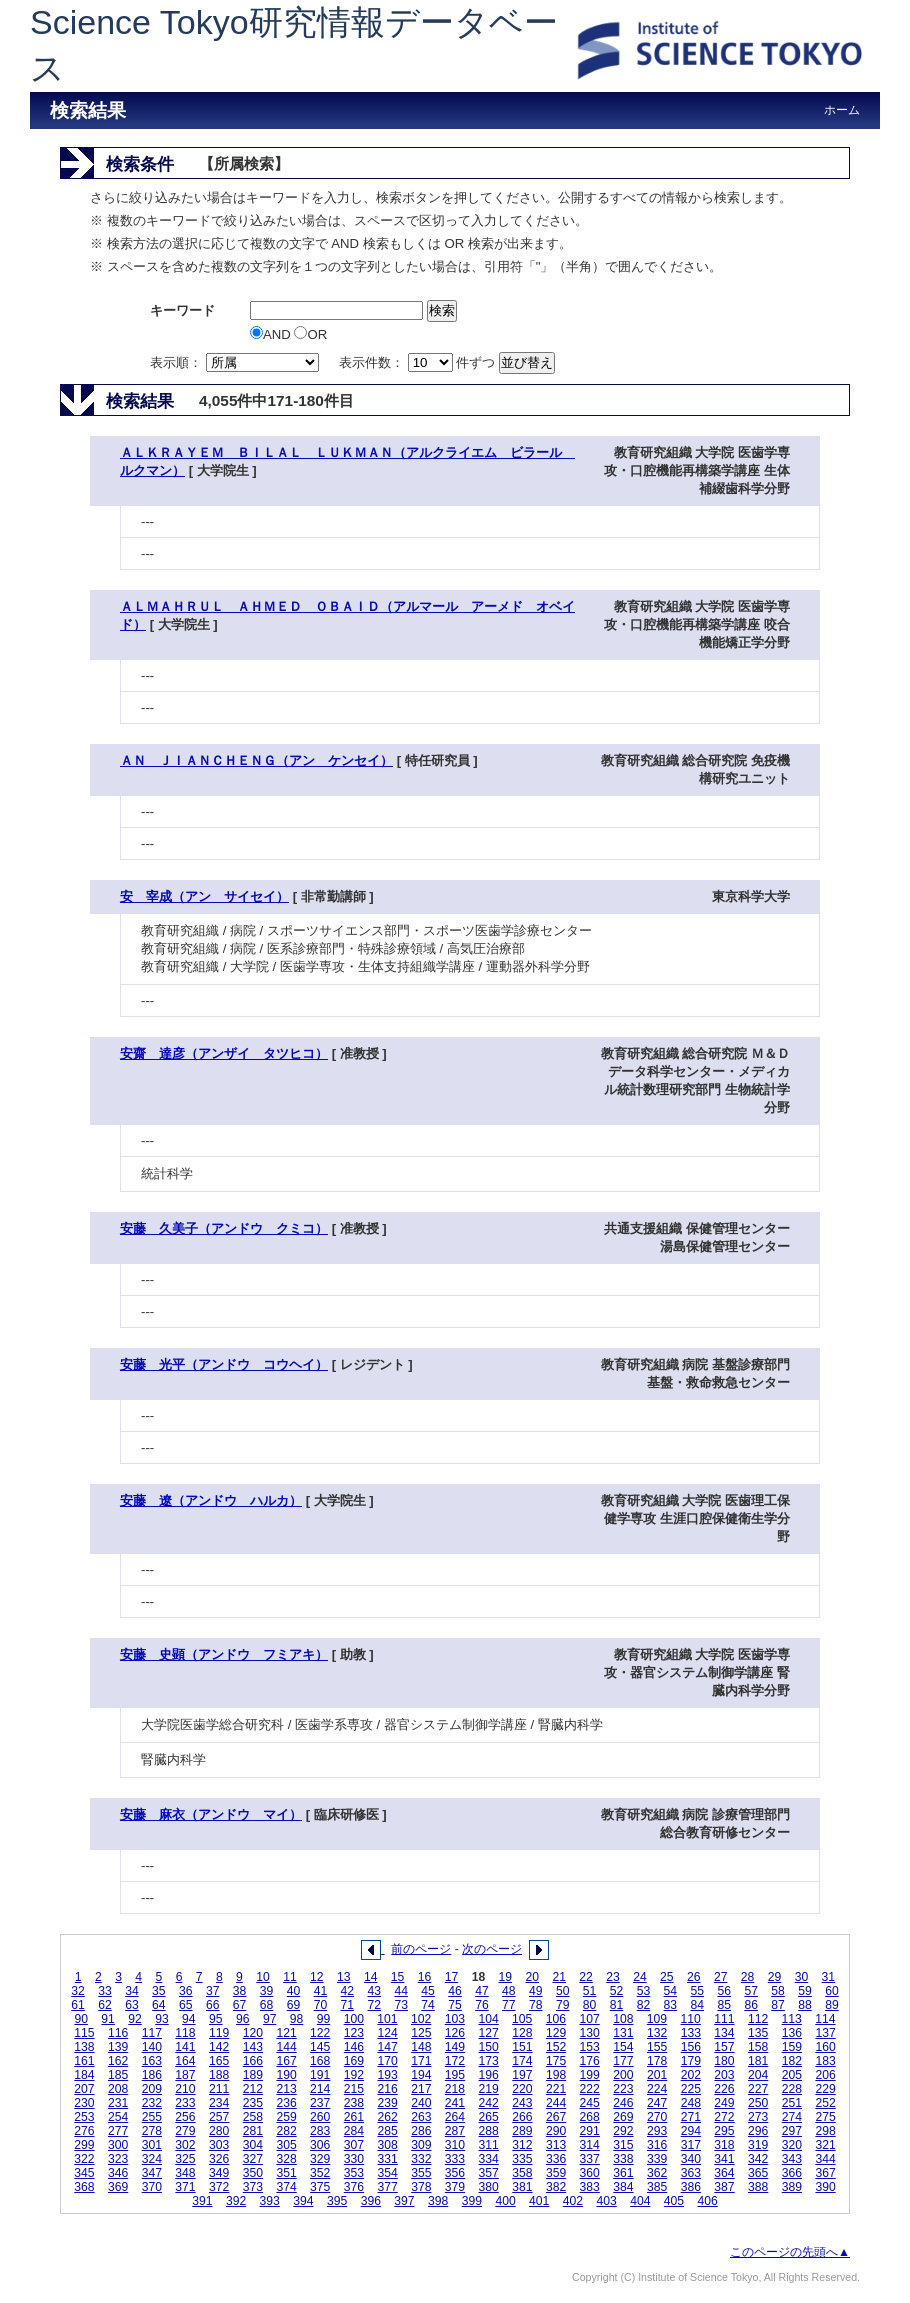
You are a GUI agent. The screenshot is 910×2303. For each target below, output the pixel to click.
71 (348, 2005)
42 (348, 1991)
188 (219, 2075)
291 (590, 2131)
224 (657, 2089)
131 (623, 2033)
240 (421, 2103)
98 (297, 2019)
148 (421, 2047)
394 (303, 2201)
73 (401, 2005)
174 (522, 2061)
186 (152, 2075)
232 (152, 2103)
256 (185, 2117)
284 (354, 2131)
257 (219, 2117)
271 (691, 2117)
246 (623, 2103)
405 (674, 2201)
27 (721, 1977)
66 (213, 2005)
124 (387, 2033)
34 (132, 1991)
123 (354, 2033)
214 (320, 2089)
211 (219, 2089)
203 (724, 2075)
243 (522, 2103)
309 (421, 2145)
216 (387, 2089)
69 (294, 2005)
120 (253, 2033)
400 (505, 2201)
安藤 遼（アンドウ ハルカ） (211, 1500)
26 (694, 1977)
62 (105, 2005)
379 (455, 2187)
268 (590, 2117)
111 (724, 2019)
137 (825, 2033)
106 (556, 2019)
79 (563, 2005)
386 (691, 2187)
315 (623, 2145)
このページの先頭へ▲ (790, 2252)
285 (387, 2131)
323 (118, 2159)
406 (708, 2201)
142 (219, 2047)
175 (556, 2061)
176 (590, 2061)
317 (691, 2145)
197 (522, 2075)
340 (691, 2159)
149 (455, 2047)
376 (354, 2187)
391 (202, 2201)
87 (778, 2005)
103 (455, 2019)
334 (489, 2159)
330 (354, 2159)
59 (805, 1991)
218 (455, 2089)
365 (758, 2173)
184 (84, 2075)
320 (792, 2145)
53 (644, 1991)
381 (522, 2187)
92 (135, 2019)
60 (832, 1991)
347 (152, 2173)
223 (623, 2089)
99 (324, 2019)
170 (387, 2061)
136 (792, 2033)
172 (455, 2061)
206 (825, 2075)
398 (438, 2201)
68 (267, 2005)
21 (559, 1977)
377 (387, 2187)
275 (825, 2117)
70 (321, 2005)
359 (556, 2173)
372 (219, 2187)
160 (825, 2047)
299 (84, 2145)
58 (778, 1991)
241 (455, 2103)
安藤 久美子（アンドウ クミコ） (224, 1228)
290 (556, 2131)
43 (374, 1991)
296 (758, 2131)
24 (640, 1977)
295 (724, 2131)
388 (758, 2187)
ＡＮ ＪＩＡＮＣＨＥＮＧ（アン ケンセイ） (256, 760)
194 (421, 2075)
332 (421, 2159)
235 (253, 2103)
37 (213, 1991)
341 (724, 2159)
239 (387, 2103)
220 (522, 2089)
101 (387, 2019)
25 (667, 1977)
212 (253, 2089)
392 (236, 2201)
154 (623, 2047)
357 (489, 2173)
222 (590, 2089)
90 (81, 2019)
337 (590, 2159)
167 (286, 2061)
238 (354, 2103)
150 (489, 2047)
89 (832, 2005)
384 (623, 2187)
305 (286, 2145)
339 (657, 2159)
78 (536, 2005)
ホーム (842, 110)
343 (792, 2159)
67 (240, 2005)
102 (421, 2019)
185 (118, 2075)
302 (185, 2145)
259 (286, 2117)
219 (489, 2089)
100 (354, 2019)
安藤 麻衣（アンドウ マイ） (211, 1814)
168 (320, 2061)
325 (185, 2159)
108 (623, 2019)
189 (253, 2075)
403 (606, 2201)
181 (758, 2061)
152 (556, 2047)
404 (640, 2201)
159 (792, 2047)
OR (310, 334)
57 (751, 1991)
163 (152, 2061)
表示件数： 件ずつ (419, 362)
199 (590, 2075)
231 (118, 2103)
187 (185, 2075)
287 (455, 2131)
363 (691, 2173)
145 (320, 2047)
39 (267, 1991)
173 (489, 2061)
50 (563, 1991)
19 (506, 1977)
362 (657, 2173)
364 (724, 2173)
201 (657, 2075)
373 (253, 2187)
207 (84, 2089)
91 (108, 2019)
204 (758, 2075)
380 (489, 2187)
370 (152, 2187)
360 (590, 2173)
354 (387, 2173)
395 (337, 2201)
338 (623, 2159)
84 (698, 2005)
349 (219, 2173)
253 (84, 2117)
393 (270, 2201)
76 (482, 2005)
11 (290, 1977)
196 (489, 2075)
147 (387, 2047)
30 (802, 1977)
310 (455, 2145)
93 (162, 2019)
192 (354, 2075)
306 (320, 2145)
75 (455, 2005)
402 (573, 2201)
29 (775, 1977)
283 (320, 2131)
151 (522, 2047)
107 (589, 2019)
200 (623, 2075)
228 (792, 2089)
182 (792, 2061)
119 (219, 2033)
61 (78, 2005)
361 (623, 2173)
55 (698, 1991)
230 (84, 2103)
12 (317, 1977)
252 (825, 2103)
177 (623, 2061)
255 (152, 2117)
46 (455, 1991)
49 (536, 1991)
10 (263, 1977)
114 (825, 2019)
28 (748, 1977)
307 (354, 2145)
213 (286, 2089)
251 (792, 2103)
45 (428, 1991)
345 (84, 2173)
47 (482, 1991)
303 (219, 2145)
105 (522, 2019)
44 (401, 1991)
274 (792, 2117)
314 (590, 2145)
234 (219, 2103)
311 (489, 2145)
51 (590, 1991)
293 (657, 2131)
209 (152, 2089)
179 (691, 2061)
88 (805, 2005)
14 (371, 1977)
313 (556, 2145)
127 (489, 2033)
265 (489, 2117)
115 (84, 2033)
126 (455, 2033)
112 (758, 2019)
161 (84, 2061)
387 (724, 2187)
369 (118, 2187)
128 (522, 2033)
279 (185, 2131)
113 (792, 2019)
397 (404, 2201)
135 (758, 2033)
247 (657, 2103)
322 (84, 2159)
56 (724, 1991)
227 (758, 2089)
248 (691, 2103)
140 (152, 2047)
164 (185, 2061)
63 (132, 2005)
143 (253, 2047)
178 (657, 2061)
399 (472, 2201)
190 (286, 2075)
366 (792, 2173)
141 (185, 2047)
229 (825, 2089)
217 (421, 2089)
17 (452, 1977)
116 (118, 2033)
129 (556, 2033)
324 (152, 2159)
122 (320, 2033)
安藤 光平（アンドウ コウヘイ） (224, 1364)
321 (825, 2145)
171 (421, 2061)
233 (185, 2103)
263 (421, 2117)
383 (590, 2187)
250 (758, 2103)
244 (556, 2103)
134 (724, 2033)
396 (371, 2201)
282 (286, 2131)
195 (455, 2075)
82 (644, 2005)
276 (84, 2131)
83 (671, 2005)
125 (421, 2033)
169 (354, 2061)
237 (320, 2103)
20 (532, 1977)
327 (253, 2159)
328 (286, 2159)
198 (556, 2075)
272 (724, 2117)
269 (623, 2117)
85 (724, 2005)
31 (829, 1977)
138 (84, 2047)
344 (825, 2159)
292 (623, 2131)
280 (219, 2131)
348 (185, 2173)
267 (556, 2117)
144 (286, 2047)
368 (84, 2187)
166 (253, 2061)
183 (825, 2061)
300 (118, 2145)
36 (186, 1991)
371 (185, 2187)
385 (657, 2187)
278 (152, 2131)
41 (321, 1991)
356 (455, 2173)
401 (539, 2201)
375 (320, 2187)
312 (522, 2145)
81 (617, 2005)
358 (522, 2173)
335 (522, 2159)
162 (118, 2061)
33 (105, 1991)
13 (344, 1977)
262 (387, 2117)
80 (590, 2005)
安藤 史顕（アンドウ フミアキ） (224, 1654)
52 (617, 1991)
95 (216, 2019)
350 (253, 2173)
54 (671, 1991)
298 (825, 2131)
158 (758, 2047)
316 (657, 2145)
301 (152, 2145)
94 (189, 2019)
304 (253, 2145)
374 (286, 2187)
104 (488, 2019)
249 (724, 2103)
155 (657, 2047)
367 (825, 2173)
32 (78, 1991)
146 (354, 2047)
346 (118, 2173)
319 (758, 2145)
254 (118, 2117)
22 (586, 1977)
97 (270, 2019)
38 (240, 1991)
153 (590, 2047)
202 (691, 2075)
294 (691, 2131)
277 (118, 2131)
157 (724, 2047)
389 (792, 2187)
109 (657, 2019)
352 (320, 2173)
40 (294, 1991)
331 (387, 2159)
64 (159, 2005)
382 (556, 2187)
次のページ (492, 1949)
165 (219, 2061)
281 (253, 2131)
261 (354, 2117)
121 (286, 2033)
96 (243, 2019)
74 (428, 2005)
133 (691, 2033)
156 (691, 2047)
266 (522, 2117)
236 (286, 2103)
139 (118, 2047)
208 (118, 2089)
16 (425, 1977)
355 (421, 2173)
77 (509, 2005)
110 (691, 2019)
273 (758, 2117)
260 (320, 2117)
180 (724, 2061)
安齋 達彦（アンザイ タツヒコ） (224, 1053)
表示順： (236, 362)
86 (751, 2005)
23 (613, 1977)
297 (792, 2131)
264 (455, 2117)
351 (286, 2173)
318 (724, 2145)
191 (320, 2075)
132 (657, 2033)
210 (185, 2089)
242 (489, 2103)
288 (489, 2131)
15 (398, 1977)
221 (556, 2089)
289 (522, 2131)
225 (691, 2089)
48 (509, 1991)
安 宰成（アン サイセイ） (204, 896)
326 (219, 2159)
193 (387, 2075)
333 (455, 2159)
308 (387, 2145)
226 (724, 2089)
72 (374, 2005)
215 (354, 2089)
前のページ (421, 1949)
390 (825, 2187)
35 (159, 1991)
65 (186, 2005)
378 (421, 2187)
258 (253, 2117)
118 (185, 2033)
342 (758, 2159)
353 (354, 2173)
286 (421, 2131)
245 (590, 2103)
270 (657, 2117)
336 (556, 2159)
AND (272, 334)
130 (590, 2033)
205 (792, 2075)
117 (152, 2033)
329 (320, 2159)
